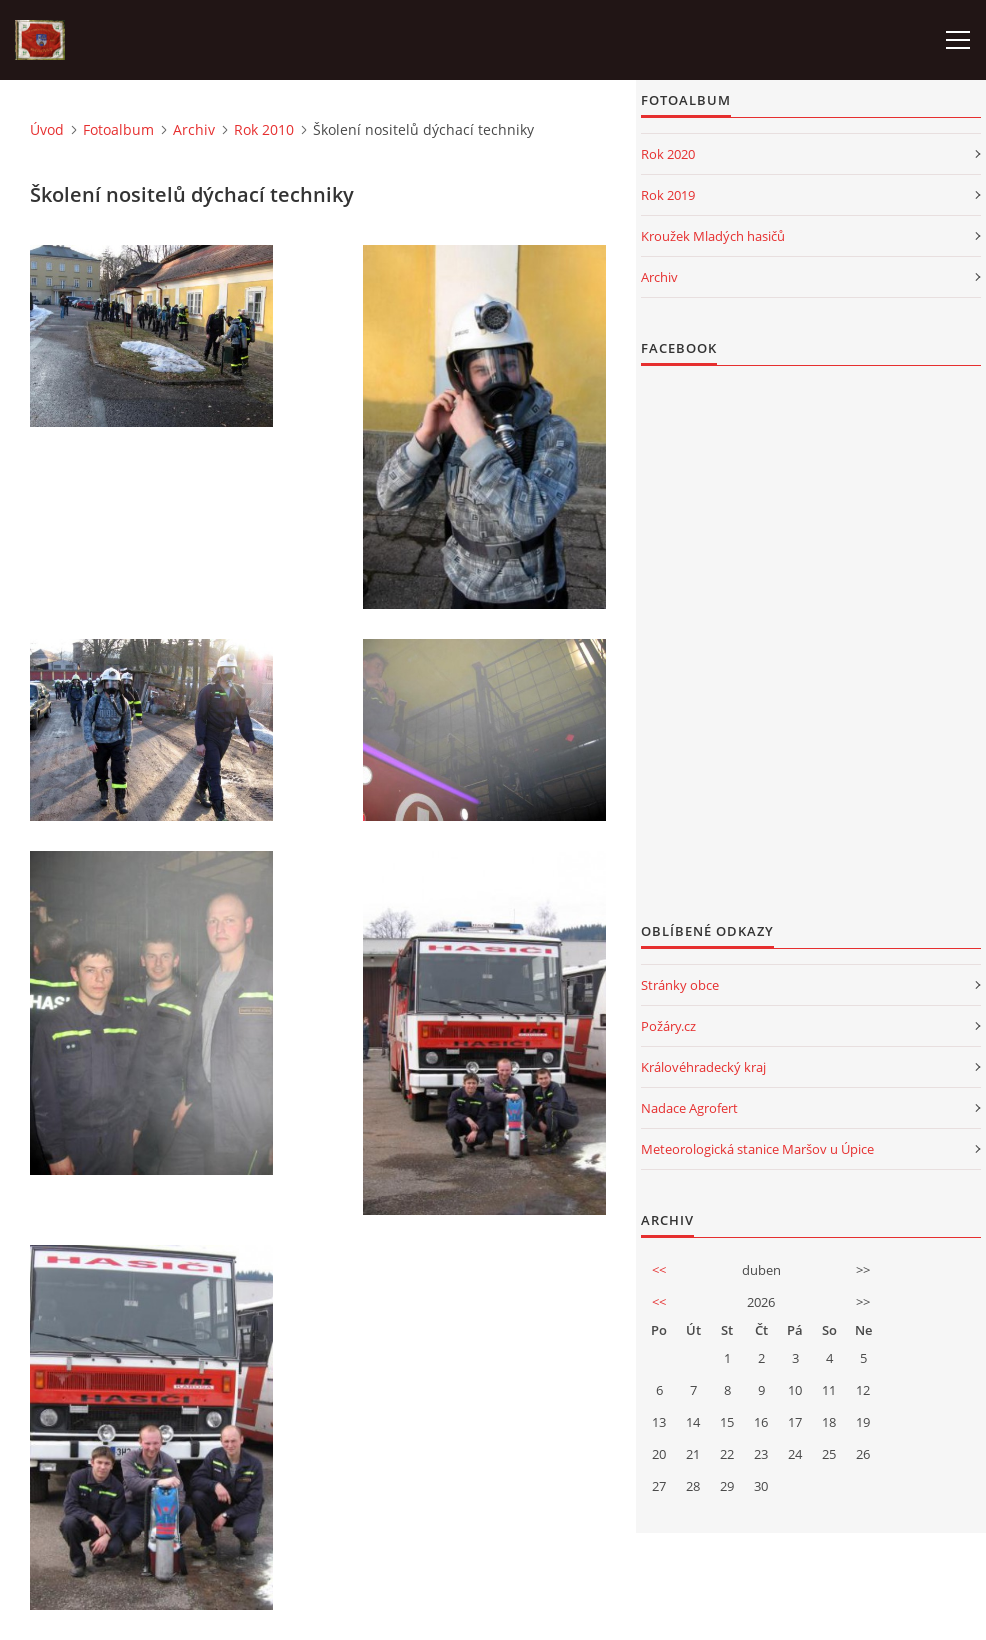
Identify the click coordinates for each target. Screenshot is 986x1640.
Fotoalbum (118, 129)
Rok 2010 (264, 129)
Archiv (194, 129)
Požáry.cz (668, 1026)
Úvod (47, 129)
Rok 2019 (668, 195)
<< (659, 1270)
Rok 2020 (668, 154)
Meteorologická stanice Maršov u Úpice (757, 1149)
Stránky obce (680, 985)
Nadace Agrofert (689, 1108)
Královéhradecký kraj (703, 1067)
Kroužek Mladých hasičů (713, 236)
